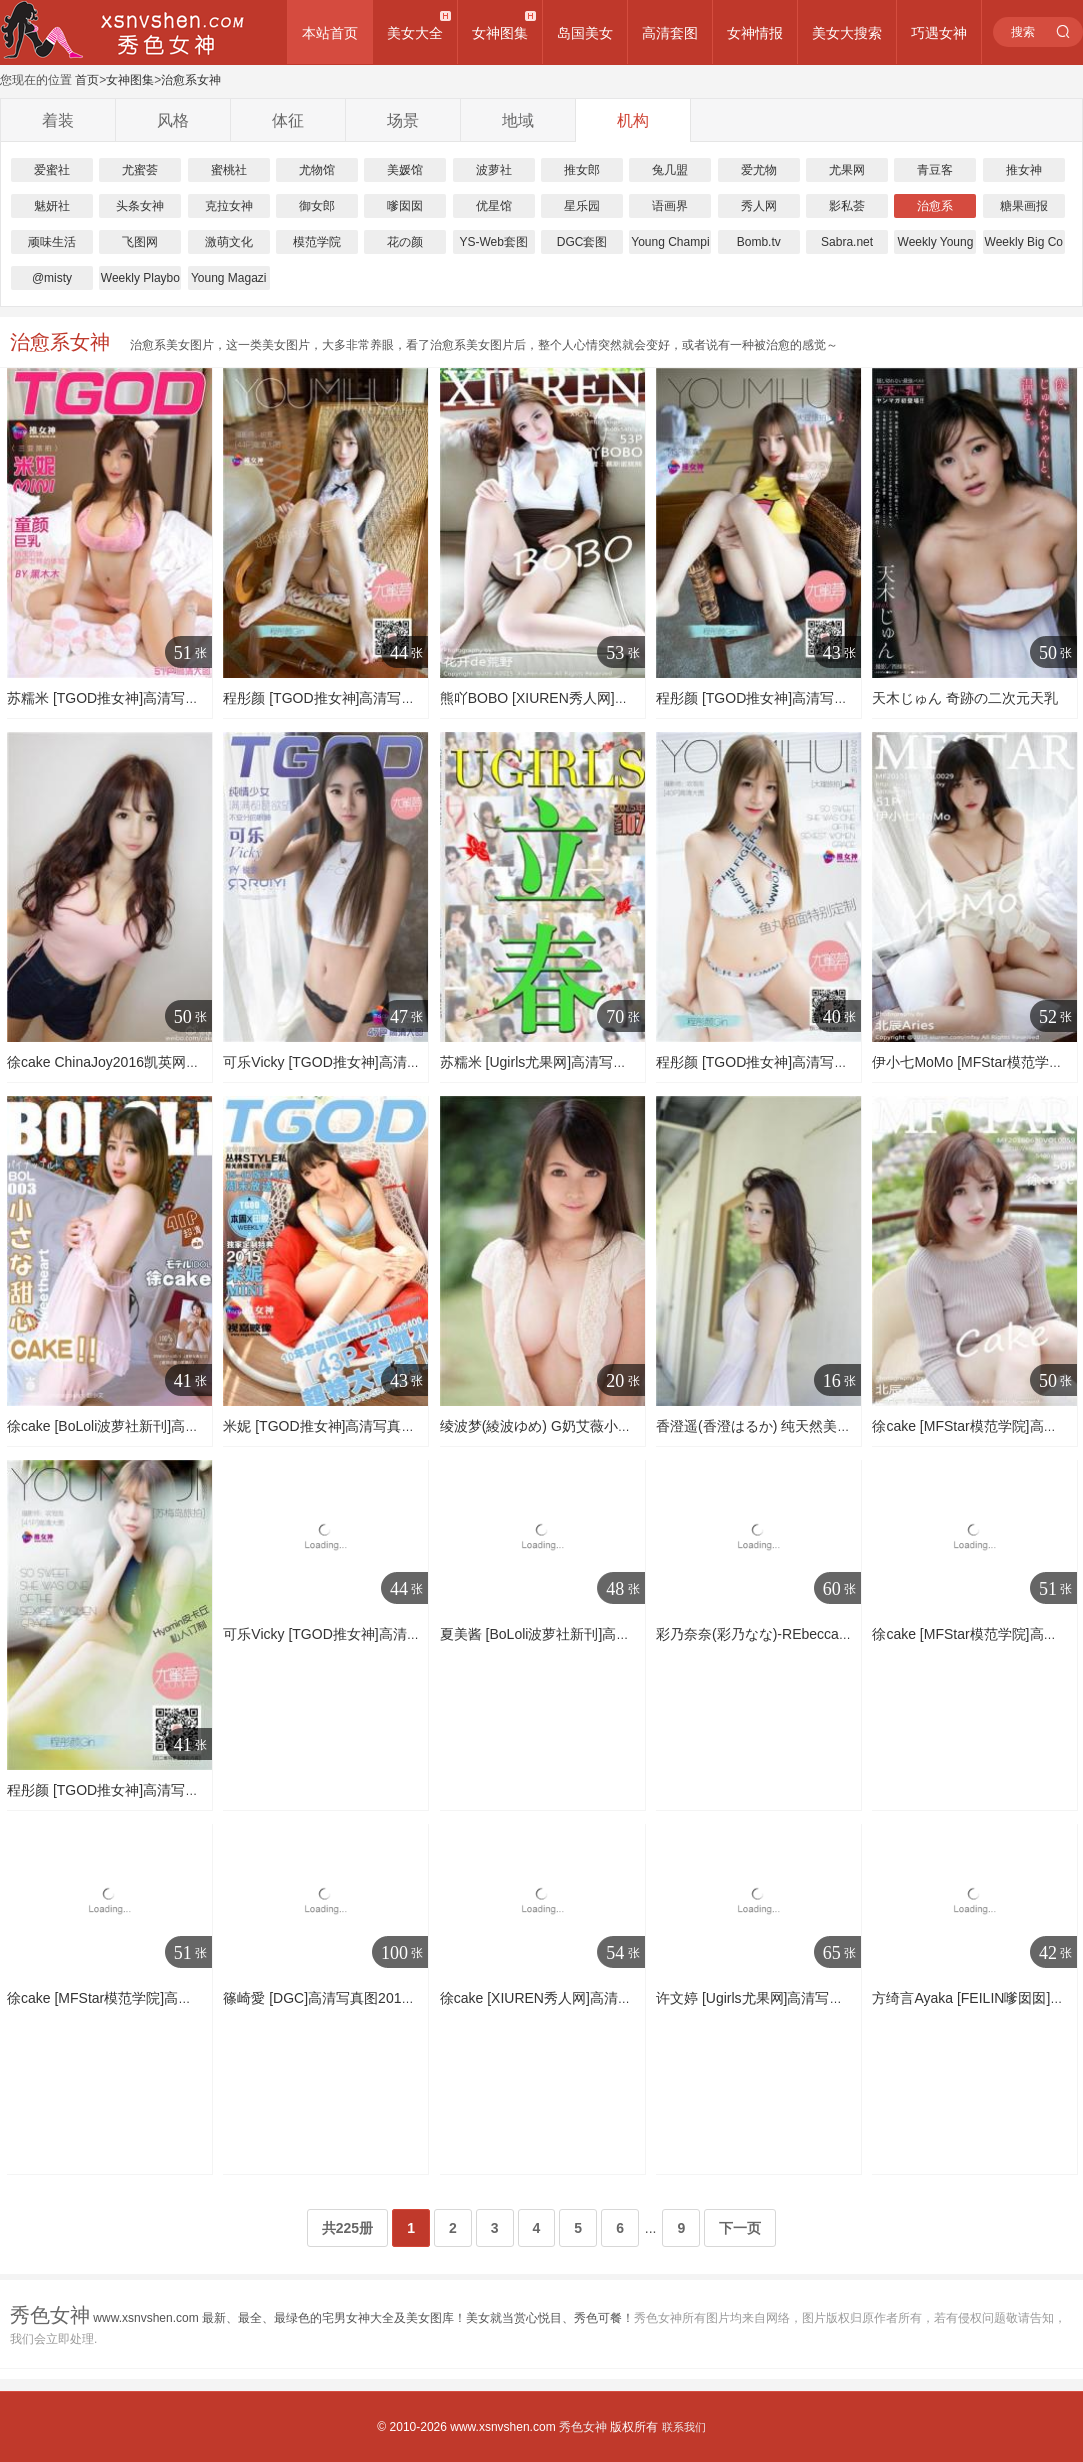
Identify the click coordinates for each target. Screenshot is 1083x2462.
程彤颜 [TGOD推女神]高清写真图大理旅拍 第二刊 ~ (816, 698)
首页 (87, 80)
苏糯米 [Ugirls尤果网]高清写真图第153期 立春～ (589, 1062)
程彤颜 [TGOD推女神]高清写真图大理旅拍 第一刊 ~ (816, 1062)
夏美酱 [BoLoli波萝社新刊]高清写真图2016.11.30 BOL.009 (621, 1634)
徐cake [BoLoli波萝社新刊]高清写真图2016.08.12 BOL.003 (188, 1426)
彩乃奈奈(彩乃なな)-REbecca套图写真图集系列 (803, 1634)
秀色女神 (583, 2427)
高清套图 (670, 33)
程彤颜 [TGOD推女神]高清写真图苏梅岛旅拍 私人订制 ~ (397, 698)
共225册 (347, 2228)
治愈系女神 (191, 80)
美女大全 (415, 33)
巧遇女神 (939, 33)
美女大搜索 (847, 33)
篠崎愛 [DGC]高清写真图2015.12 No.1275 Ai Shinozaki (394, 1998)
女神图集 (500, 33)
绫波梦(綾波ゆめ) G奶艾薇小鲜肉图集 (557, 1426)
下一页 (740, 2228)
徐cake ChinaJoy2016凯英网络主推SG (127, 1062)
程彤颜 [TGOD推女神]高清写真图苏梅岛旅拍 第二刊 (168, 1790)
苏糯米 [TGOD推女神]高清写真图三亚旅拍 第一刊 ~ (167, 698)
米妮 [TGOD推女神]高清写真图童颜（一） (354, 1426)
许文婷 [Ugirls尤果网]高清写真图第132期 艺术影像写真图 (833, 1998)
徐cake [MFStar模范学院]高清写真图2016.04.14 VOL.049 (185, 1998)
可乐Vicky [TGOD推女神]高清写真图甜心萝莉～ (370, 1062)
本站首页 (330, 33)
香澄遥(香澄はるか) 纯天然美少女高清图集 (788, 1426)
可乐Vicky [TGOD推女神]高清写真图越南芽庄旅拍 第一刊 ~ (406, 1634)
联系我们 (684, 2427)
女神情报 (755, 33)
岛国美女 (585, 33)
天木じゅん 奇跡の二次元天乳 (965, 698)
